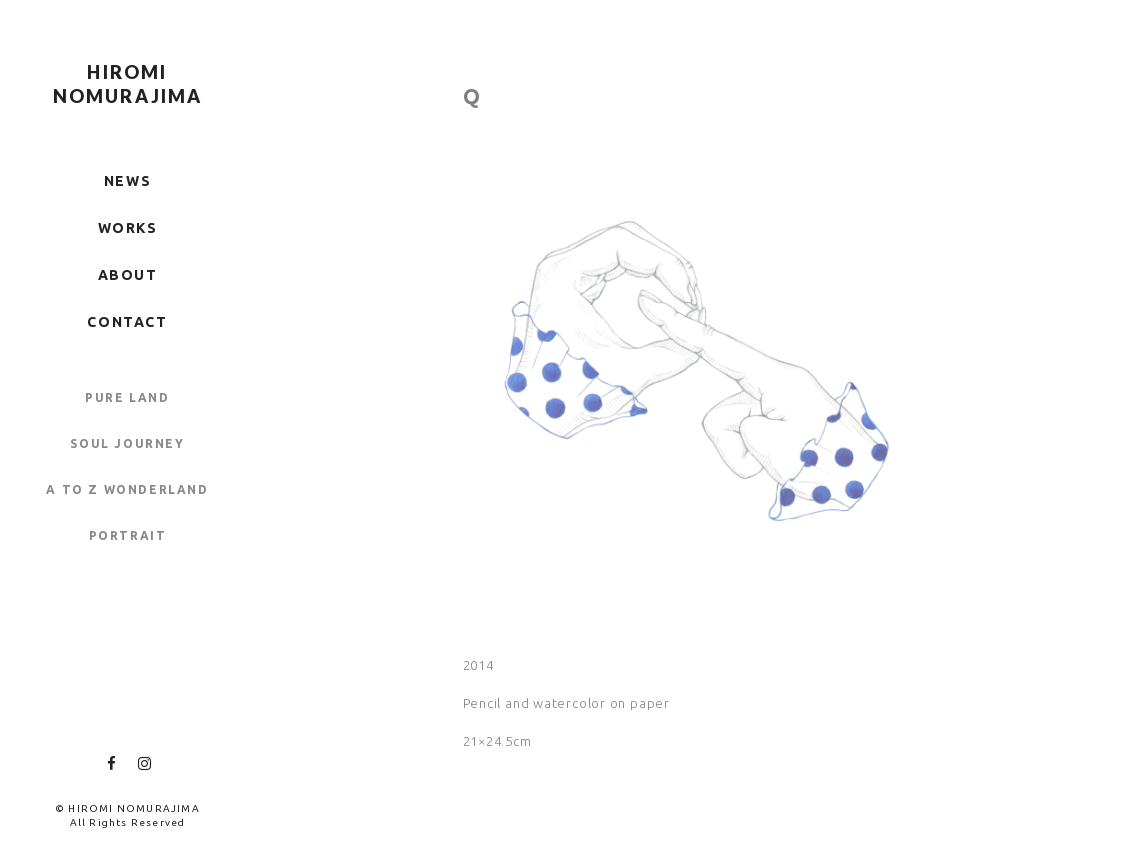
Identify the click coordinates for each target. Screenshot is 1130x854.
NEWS (127, 181)
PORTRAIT (128, 535)
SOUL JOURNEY (127, 443)
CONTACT (127, 322)
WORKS (128, 228)
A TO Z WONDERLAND (127, 489)
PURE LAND (127, 397)
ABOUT (128, 275)
